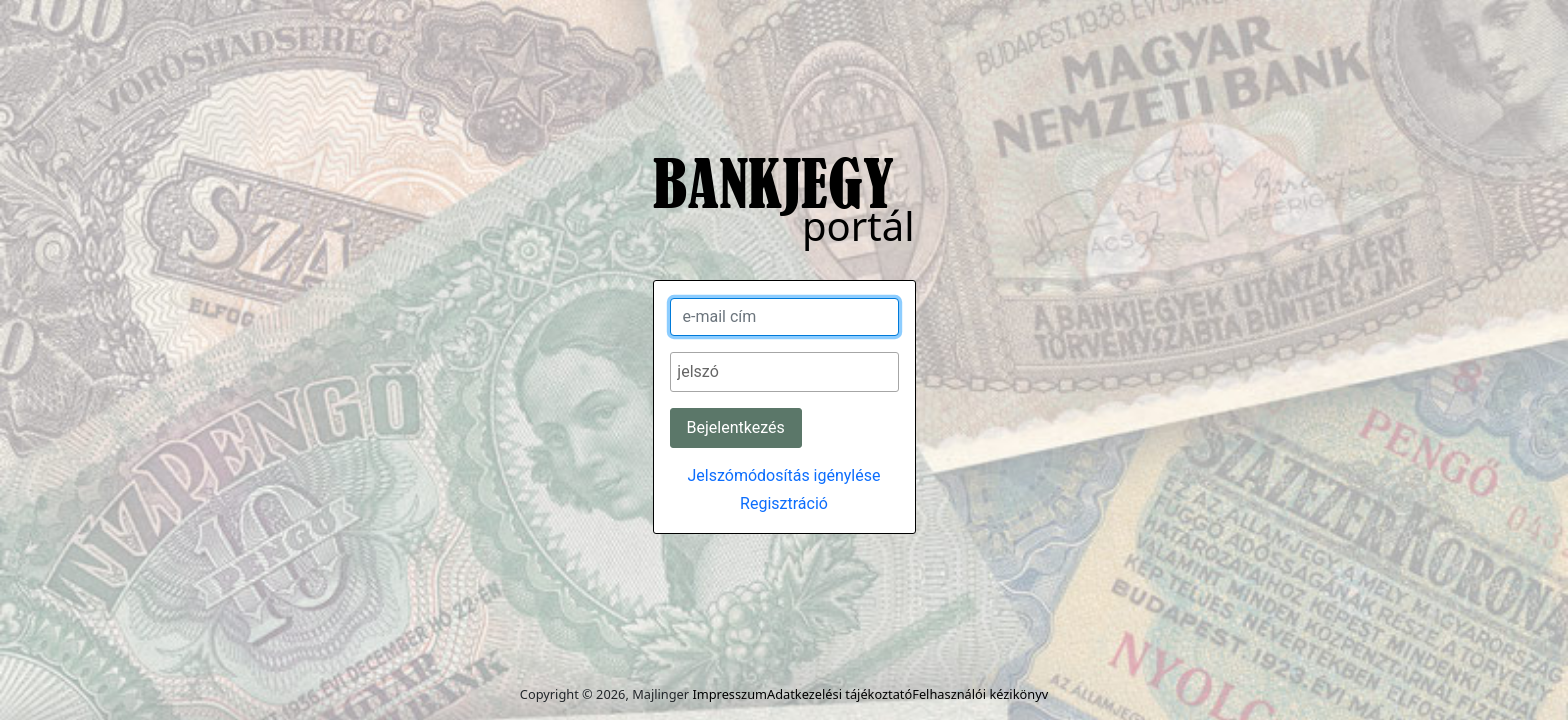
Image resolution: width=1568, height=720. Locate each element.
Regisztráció (784, 503)
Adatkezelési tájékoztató (839, 694)
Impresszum (729, 694)
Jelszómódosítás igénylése (784, 475)
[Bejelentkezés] (736, 428)
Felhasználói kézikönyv (980, 694)
